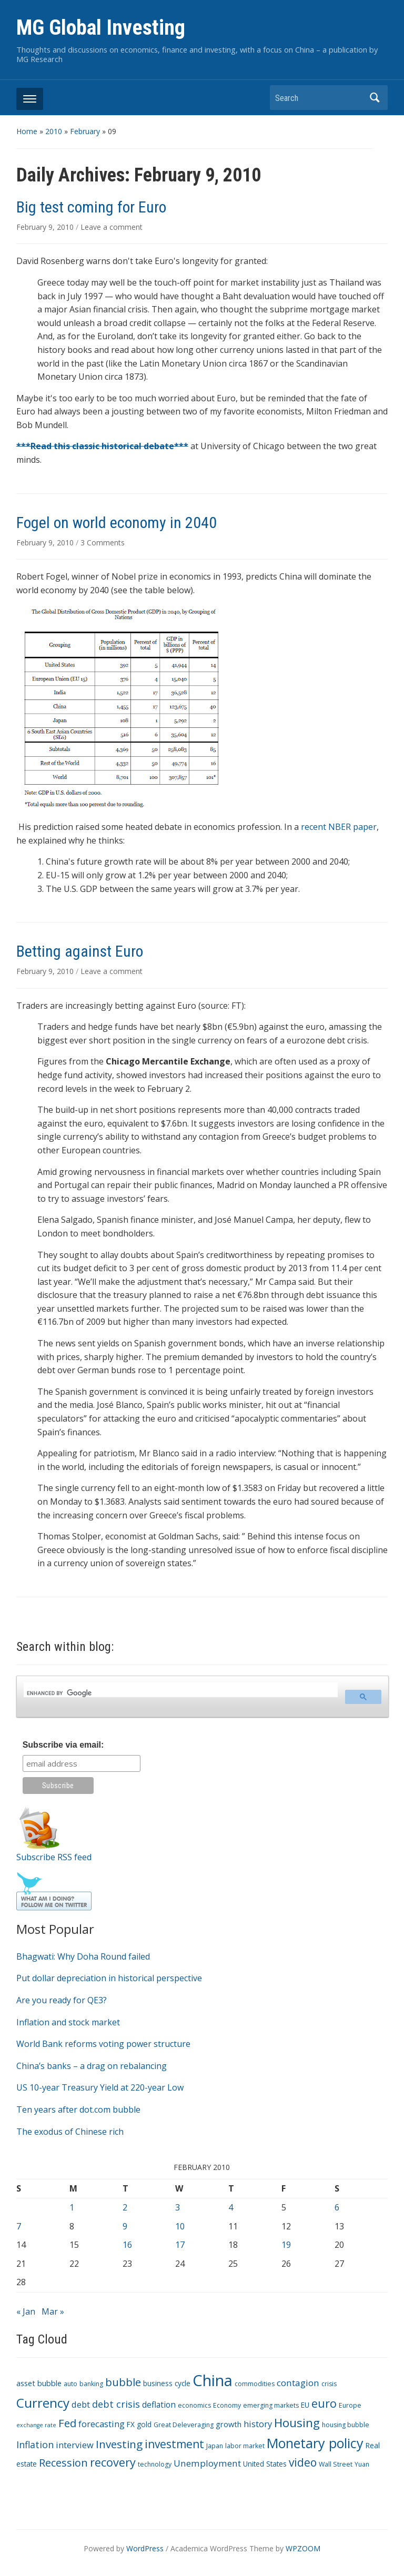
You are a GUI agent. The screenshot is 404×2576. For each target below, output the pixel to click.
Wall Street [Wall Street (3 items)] (335, 2464)
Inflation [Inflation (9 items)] (35, 2444)
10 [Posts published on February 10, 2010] (180, 2226)
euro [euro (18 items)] (324, 2403)
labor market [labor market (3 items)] (245, 2445)
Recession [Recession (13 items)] (63, 2463)
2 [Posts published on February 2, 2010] (125, 2207)
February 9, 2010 (46, 227)
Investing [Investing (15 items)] (119, 2444)
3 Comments (102, 542)
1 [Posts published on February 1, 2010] (71, 2207)
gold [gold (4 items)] (144, 2424)
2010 (53, 131)
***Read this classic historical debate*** (102, 446)
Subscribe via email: (63, 1744)
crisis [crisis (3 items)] (329, 2383)
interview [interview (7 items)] (75, 2445)
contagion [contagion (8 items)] (298, 2383)
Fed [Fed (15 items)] (67, 2423)
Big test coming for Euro (91, 207)
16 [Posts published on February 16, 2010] (127, 2244)
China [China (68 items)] (213, 2380)
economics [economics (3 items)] (194, 2405)
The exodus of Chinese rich (70, 2131)
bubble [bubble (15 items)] (123, 2382)
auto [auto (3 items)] (70, 2383)
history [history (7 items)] (258, 2424)
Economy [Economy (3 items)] (227, 2405)
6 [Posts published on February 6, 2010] (337, 2207)
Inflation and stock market (68, 2022)
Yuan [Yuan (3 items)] (362, 2464)
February (85, 131)
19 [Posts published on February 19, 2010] (286, 2244)
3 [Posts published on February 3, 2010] (177, 2207)
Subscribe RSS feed (54, 1857)
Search (374, 97)
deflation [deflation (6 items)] (159, 2404)
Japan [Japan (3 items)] (214, 2445)
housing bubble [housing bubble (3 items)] (345, 2424)
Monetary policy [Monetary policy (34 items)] (315, 2443)
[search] (180, 1693)
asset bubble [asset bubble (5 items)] (39, 2383)
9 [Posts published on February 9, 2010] (125, 2226)
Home (26, 131)
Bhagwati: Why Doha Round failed (83, 1956)
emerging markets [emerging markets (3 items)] (271, 2405)
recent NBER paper (339, 827)
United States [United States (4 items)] (265, 2464)
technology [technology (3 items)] (154, 2464)
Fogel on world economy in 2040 (116, 522)
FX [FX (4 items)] (131, 2424)
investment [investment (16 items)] (174, 2444)
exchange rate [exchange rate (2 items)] (36, 2425)
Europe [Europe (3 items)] (350, 2405)
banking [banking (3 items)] (91, 2383)
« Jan (25, 2311)
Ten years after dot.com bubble (78, 2109)
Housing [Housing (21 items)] (297, 2423)
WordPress (145, 2548)
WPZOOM (303, 2548)
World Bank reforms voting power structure (103, 2044)
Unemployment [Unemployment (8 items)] (207, 2463)
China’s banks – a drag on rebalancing (91, 2066)
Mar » (53, 2311)
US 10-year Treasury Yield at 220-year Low (100, 2087)
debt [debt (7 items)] (81, 2404)
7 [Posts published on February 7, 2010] (18, 2226)
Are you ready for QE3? (61, 2000)
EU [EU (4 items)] (305, 2405)
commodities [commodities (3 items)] (255, 2383)
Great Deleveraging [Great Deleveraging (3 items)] (184, 2424)
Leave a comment (111, 227)
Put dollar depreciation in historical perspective (109, 1978)
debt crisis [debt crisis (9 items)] (116, 2404)
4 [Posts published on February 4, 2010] (230, 2207)
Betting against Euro (79, 951)
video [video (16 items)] (303, 2462)
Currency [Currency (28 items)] (42, 2402)
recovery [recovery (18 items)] (113, 2462)
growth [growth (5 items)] (228, 2424)
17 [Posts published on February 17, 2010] (180, 2244)
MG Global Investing (100, 27)
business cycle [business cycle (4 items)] (166, 2383)
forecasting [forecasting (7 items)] (101, 2424)
